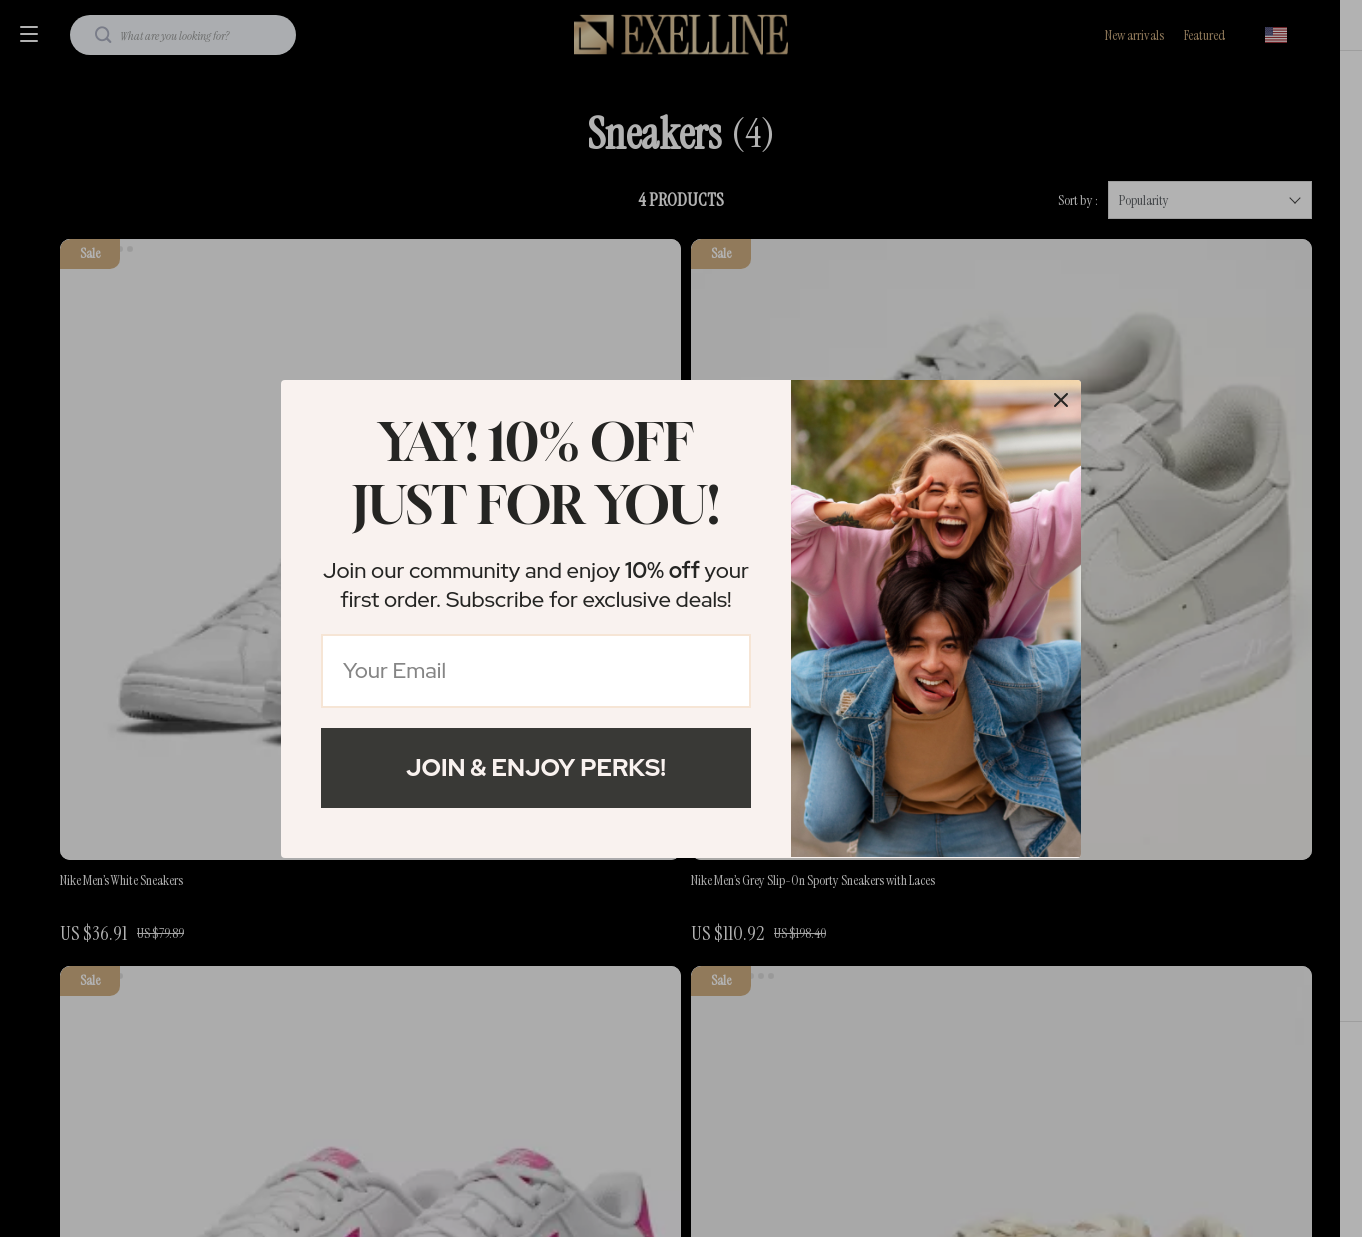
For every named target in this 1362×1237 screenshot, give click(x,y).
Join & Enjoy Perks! (536, 767)
